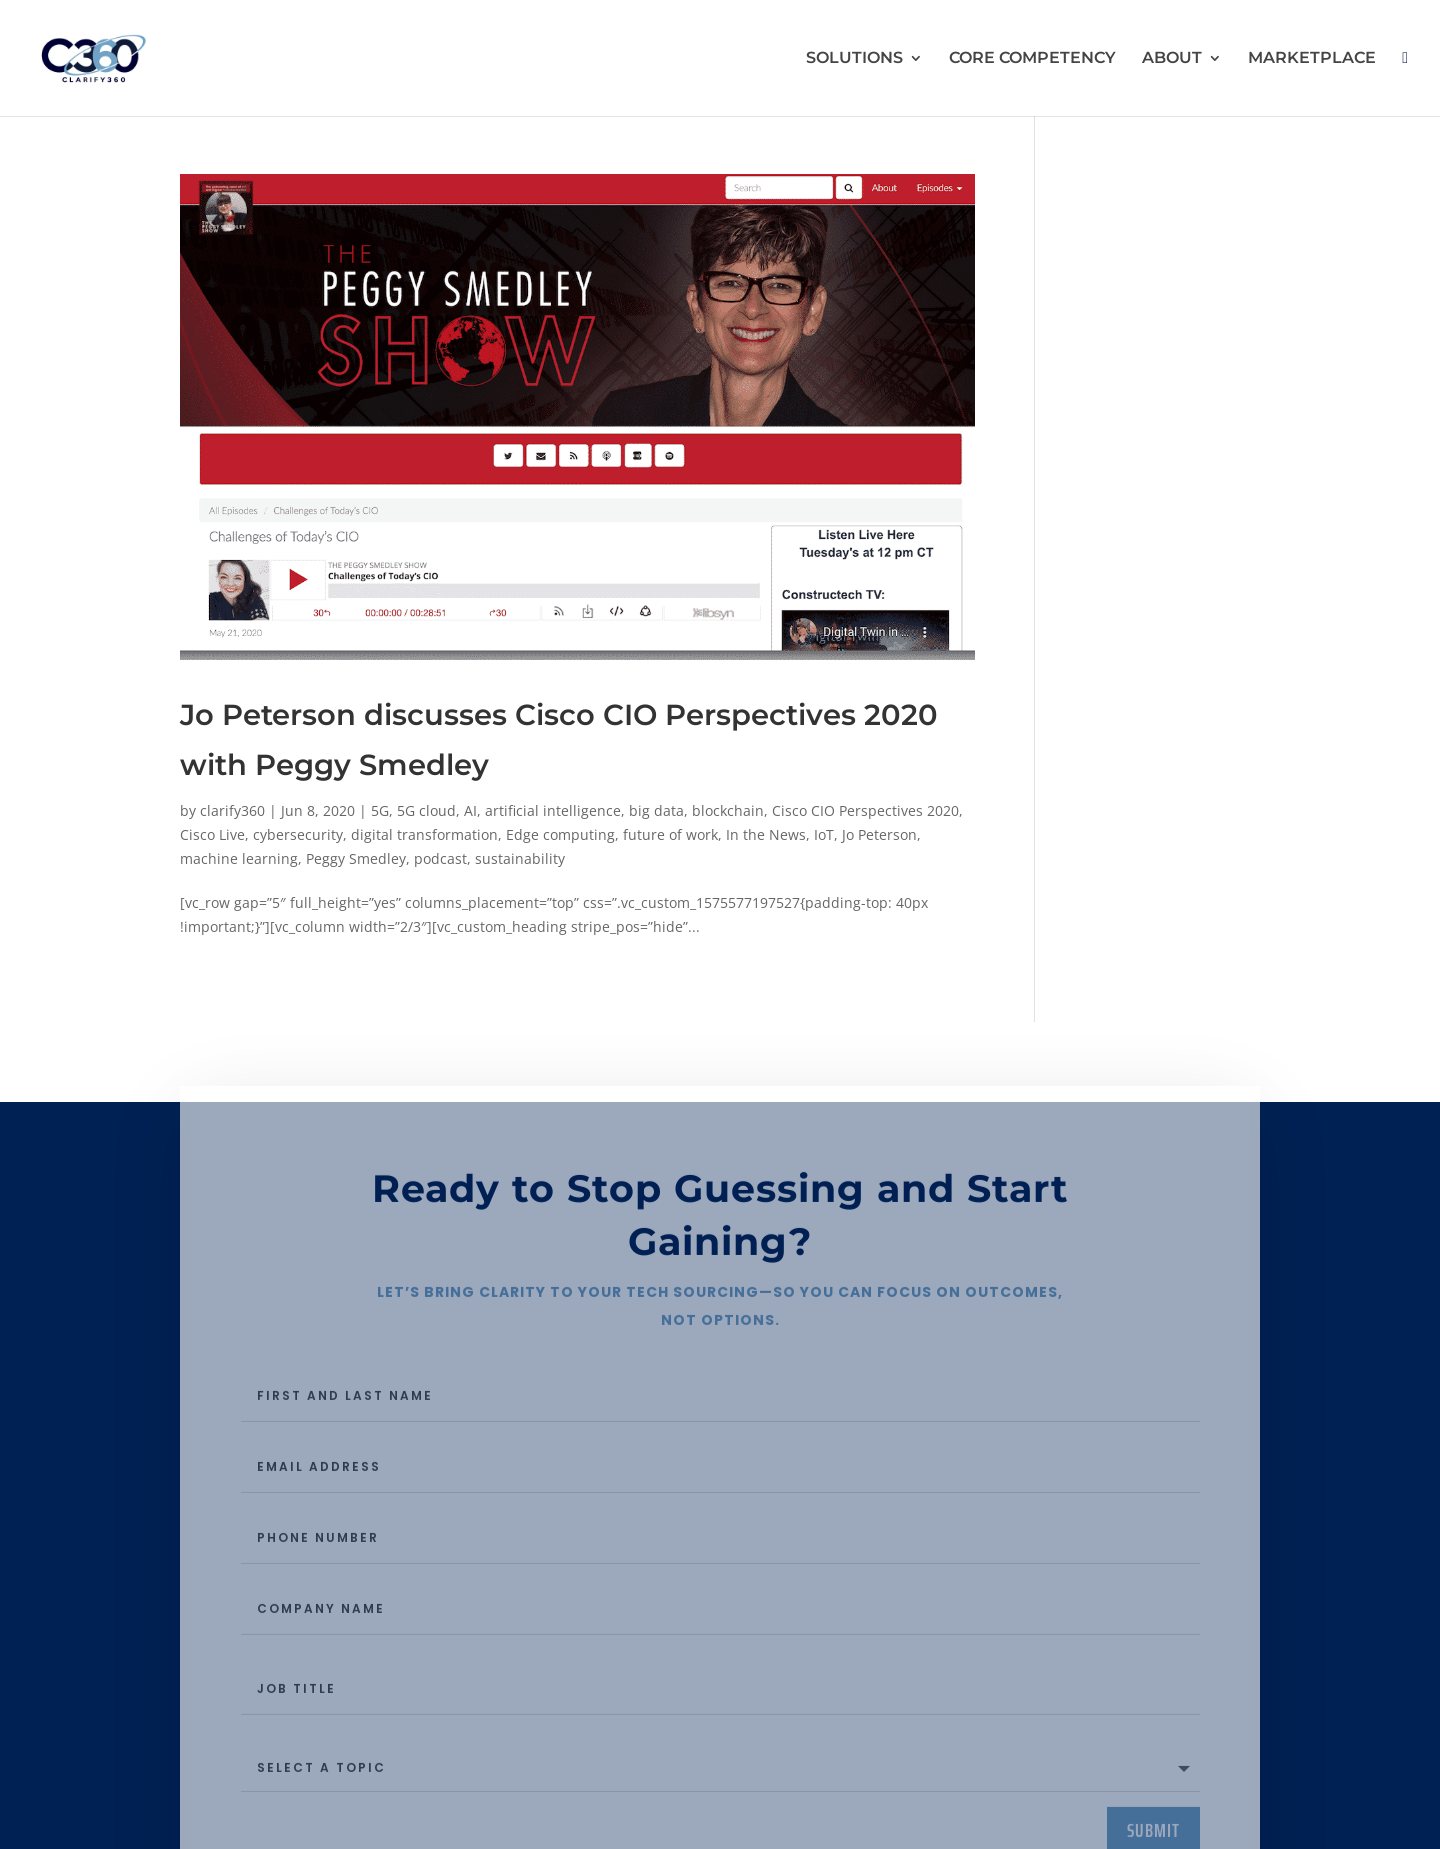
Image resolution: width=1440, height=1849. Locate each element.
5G (380, 810)
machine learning (239, 858)
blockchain (728, 810)
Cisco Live (212, 834)
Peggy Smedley (356, 858)
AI (470, 810)
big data (656, 810)
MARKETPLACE (1312, 59)
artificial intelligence (553, 810)
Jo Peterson (879, 834)
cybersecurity (298, 834)
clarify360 (232, 810)
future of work (670, 834)
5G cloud (426, 810)
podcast (440, 858)
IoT (824, 834)
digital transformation (424, 834)
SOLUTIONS (854, 59)
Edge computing (560, 834)
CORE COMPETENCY (1032, 59)
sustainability (520, 858)
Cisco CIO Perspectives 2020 (865, 810)
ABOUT (1172, 59)
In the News (766, 834)
